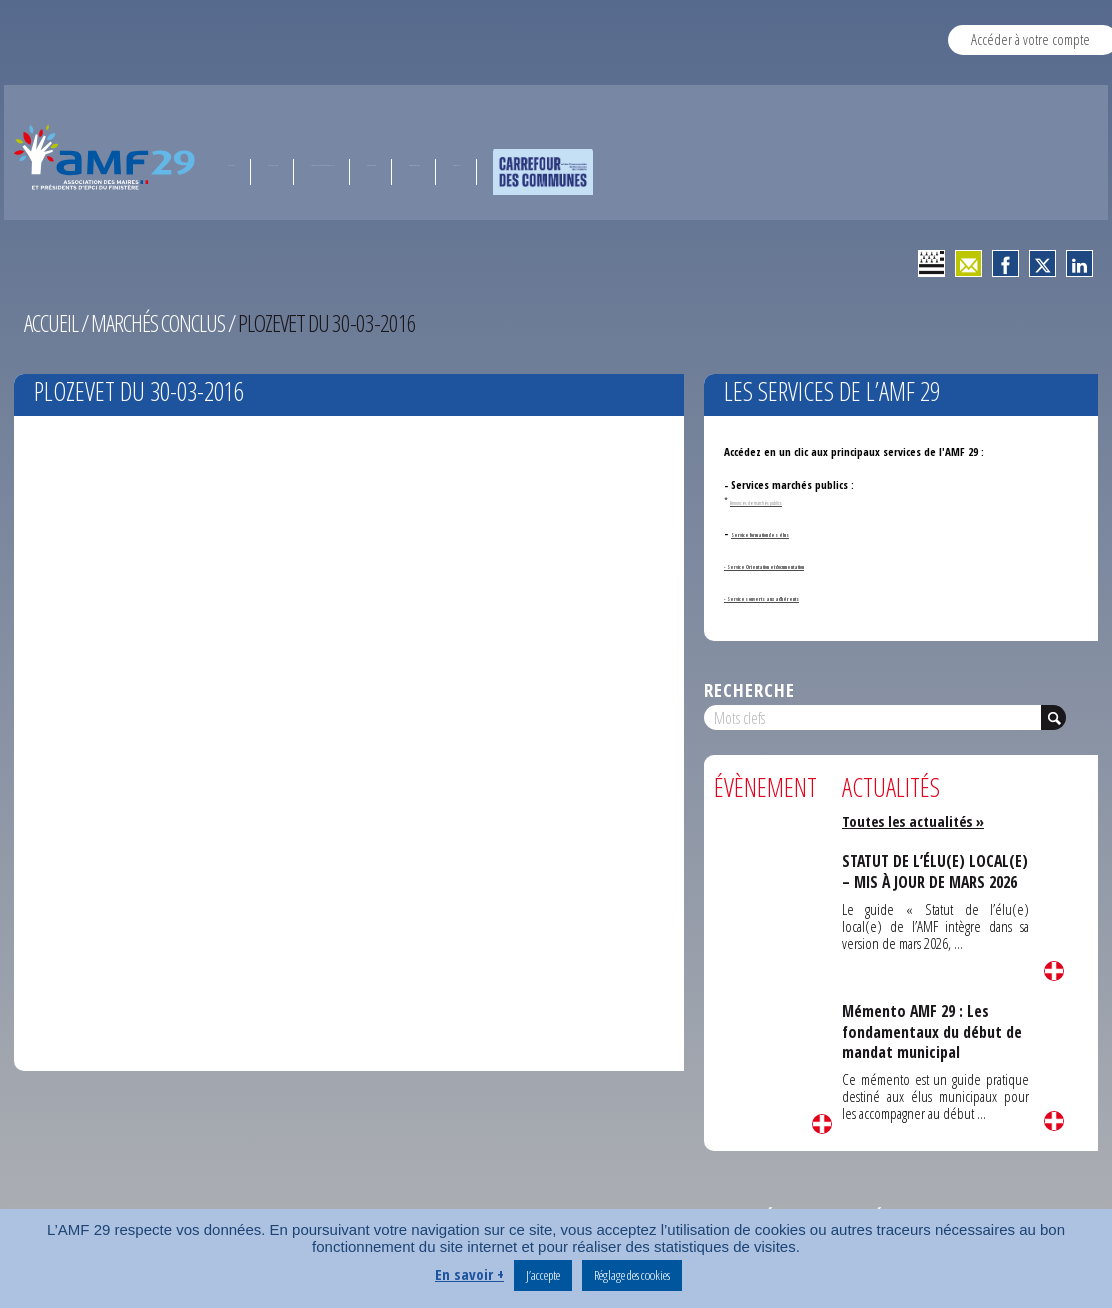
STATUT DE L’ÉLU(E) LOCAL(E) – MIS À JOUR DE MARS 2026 (927, 881)
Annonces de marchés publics (786, 500)
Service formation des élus (794, 532)
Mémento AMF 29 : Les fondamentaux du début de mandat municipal (934, 1031)
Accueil (52, 323)
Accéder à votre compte (1030, 39)
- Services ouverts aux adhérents (802, 596)
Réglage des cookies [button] (632, 1275)
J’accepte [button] (543, 1275)
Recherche (749, 689)
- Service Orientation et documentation (817, 564)
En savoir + (469, 1274)
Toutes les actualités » (916, 821)
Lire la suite (822, 1124)
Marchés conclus (162, 323)
